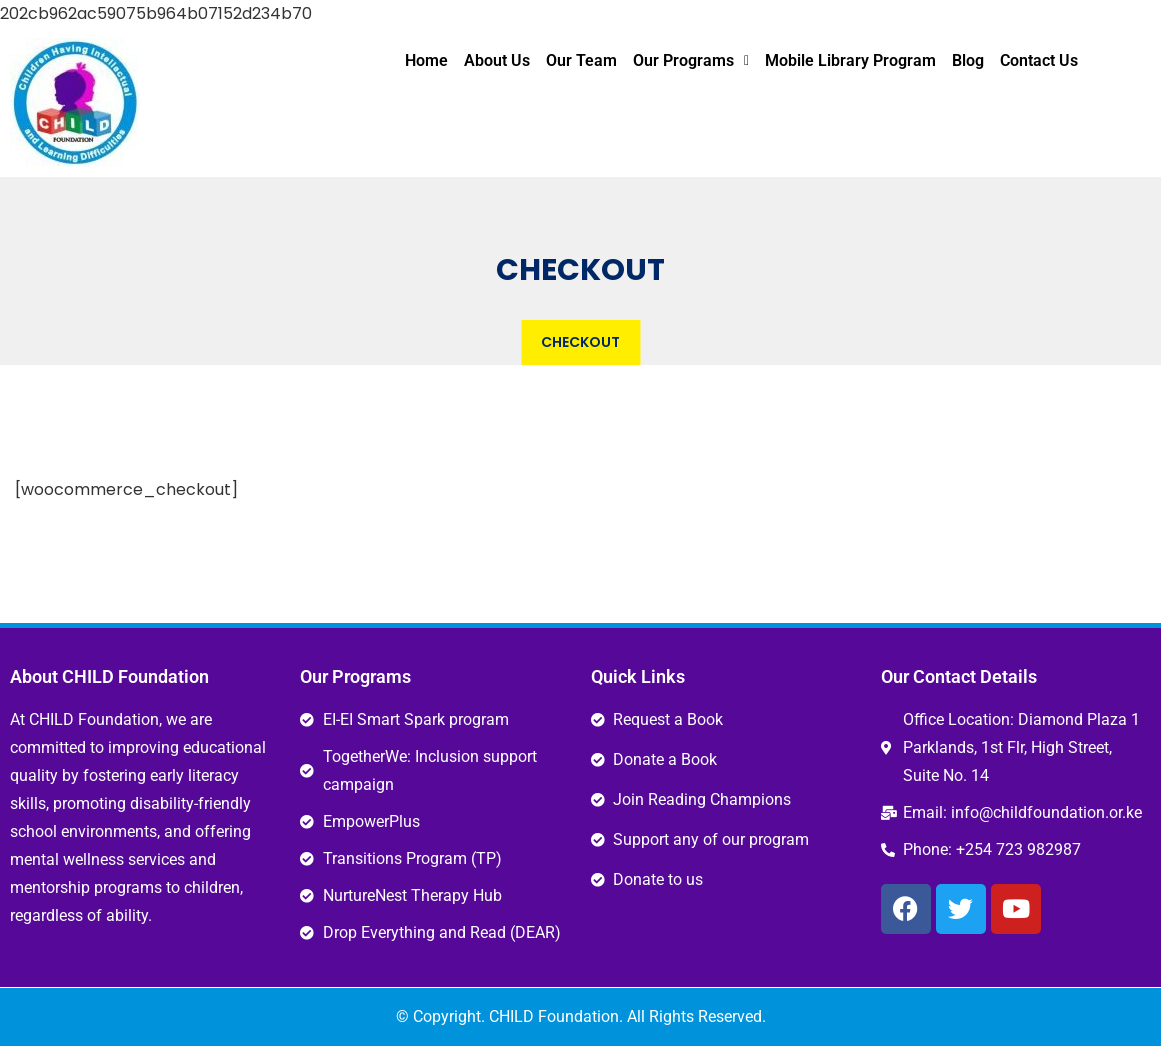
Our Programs (691, 60)
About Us (497, 60)
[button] (691, 61)
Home (426, 60)
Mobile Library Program (850, 60)
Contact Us (1039, 60)
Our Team (581, 60)
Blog (968, 60)
